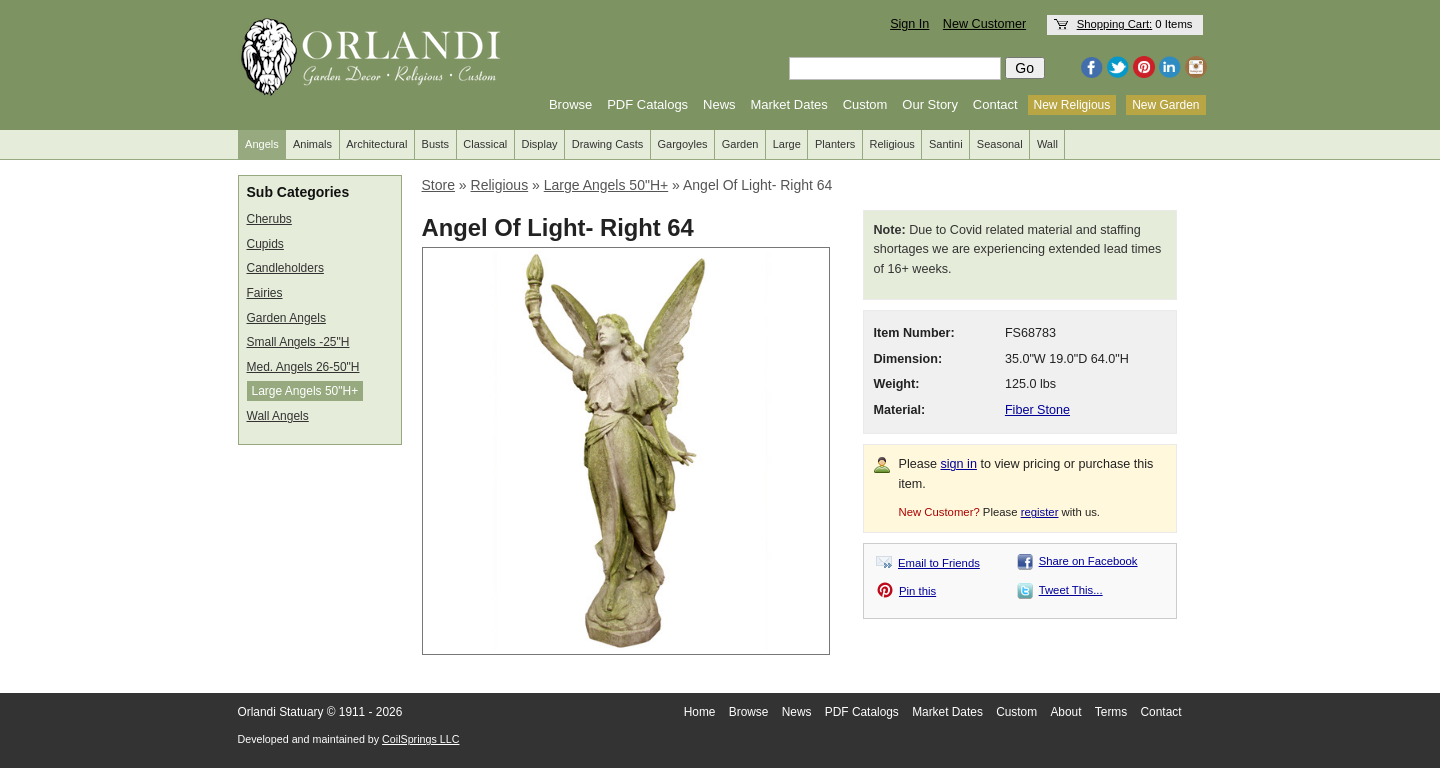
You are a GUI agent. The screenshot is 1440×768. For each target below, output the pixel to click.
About (1065, 712)
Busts (436, 144)
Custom (865, 104)
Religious (892, 144)
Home (700, 712)
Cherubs (269, 219)
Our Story (930, 104)
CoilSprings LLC (420, 739)
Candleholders (285, 268)
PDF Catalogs (647, 104)
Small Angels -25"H (298, 342)
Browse (570, 104)
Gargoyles (682, 144)
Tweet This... (1071, 590)
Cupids (265, 244)
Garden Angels (286, 318)
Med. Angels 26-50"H (303, 367)
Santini (946, 144)
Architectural (376, 144)
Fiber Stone (1037, 410)
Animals (312, 144)
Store (438, 185)
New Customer (984, 24)
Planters (835, 144)
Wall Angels (278, 416)
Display (539, 144)
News (719, 104)
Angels (262, 144)
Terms (1111, 712)
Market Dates (788, 104)
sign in (959, 464)
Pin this (917, 591)
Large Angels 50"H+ (305, 391)
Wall (1047, 144)
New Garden (1165, 105)
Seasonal (1000, 144)
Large (787, 144)
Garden (740, 144)
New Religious (1072, 105)
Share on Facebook (1088, 561)
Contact (995, 104)
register (1040, 512)
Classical (485, 144)
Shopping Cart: (1115, 24)
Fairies (265, 293)
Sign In (909, 24)
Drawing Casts (608, 144)
